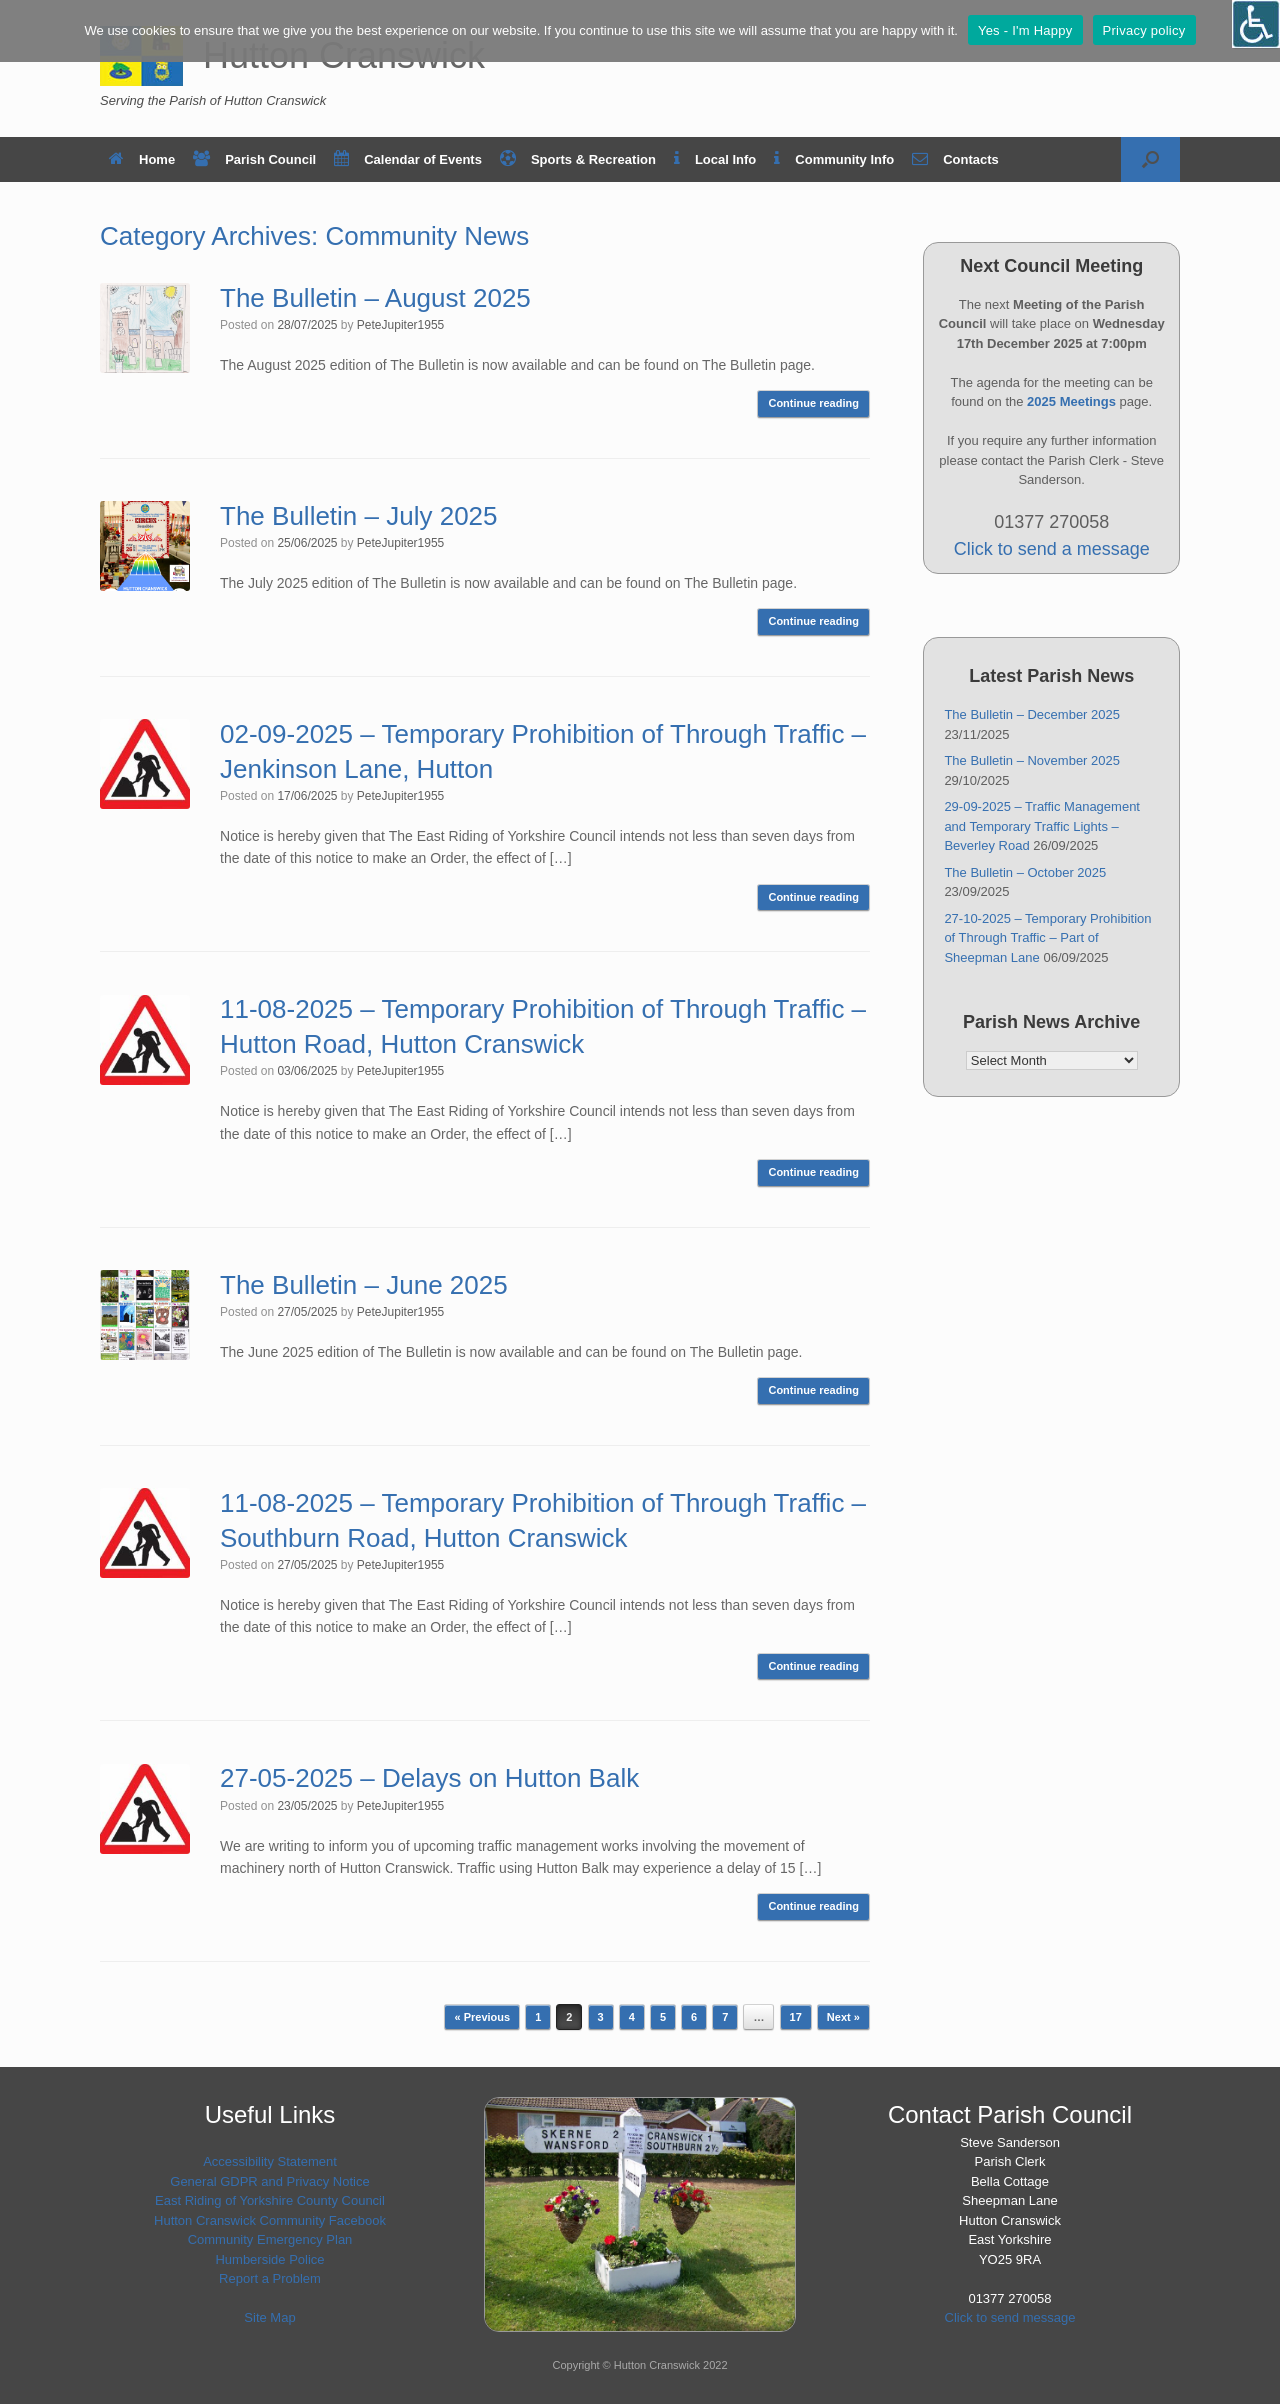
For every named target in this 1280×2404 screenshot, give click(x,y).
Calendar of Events (408, 159)
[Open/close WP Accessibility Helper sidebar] (1256, 24)
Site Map (269, 2317)
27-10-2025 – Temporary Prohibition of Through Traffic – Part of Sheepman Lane (1047, 938)
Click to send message (1010, 2317)
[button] (1150, 159)
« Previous (482, 2017)
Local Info (715, 159)
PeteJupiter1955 (400, 325)
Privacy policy (1144, 30)
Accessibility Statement (270, 2161)
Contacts (955, 159)
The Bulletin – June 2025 (364, 1285)
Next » (843, 2017)
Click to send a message (1052, 549)
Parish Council (254, 159)
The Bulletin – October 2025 (1025, 872)
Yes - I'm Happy (1025, 30)
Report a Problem (270, 2278)
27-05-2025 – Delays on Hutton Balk (429, 1778)
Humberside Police (269, 2259)
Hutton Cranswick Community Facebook (270, 2220)
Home (142, 159)
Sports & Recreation (578, 159)
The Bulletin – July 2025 (359, 516)
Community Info (834, 159)
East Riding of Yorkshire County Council (270, 2200)
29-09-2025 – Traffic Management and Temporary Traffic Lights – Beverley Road (1042, 826)
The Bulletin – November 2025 (1032, 760)
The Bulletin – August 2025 (375, 298)
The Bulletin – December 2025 (1032, 714)
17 (796, 2017)
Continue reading (813, 403)
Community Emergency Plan (270, 2239)
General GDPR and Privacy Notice (269, 2181)
